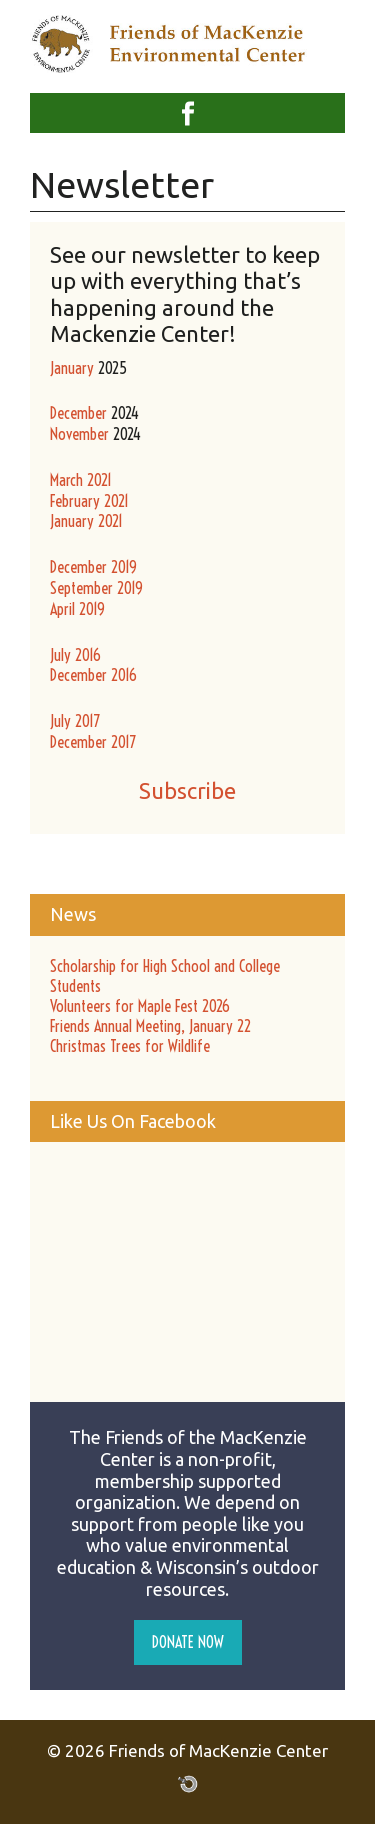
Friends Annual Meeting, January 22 (150, 1026)
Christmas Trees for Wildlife (130, 1046)
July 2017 (75, 721)
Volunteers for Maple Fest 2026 (140, 1006)
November (79, 434)
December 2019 (93, 567)
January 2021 (86, 521)
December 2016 (93, 675)
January (72, 368)
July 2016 (75, 655)
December (78, 413)
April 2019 (77, 609)
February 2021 (89, 501)
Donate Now (188, 1642)
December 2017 (93, 742)
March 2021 (81, 480)
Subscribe (187, 790)
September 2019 (96, 588)
